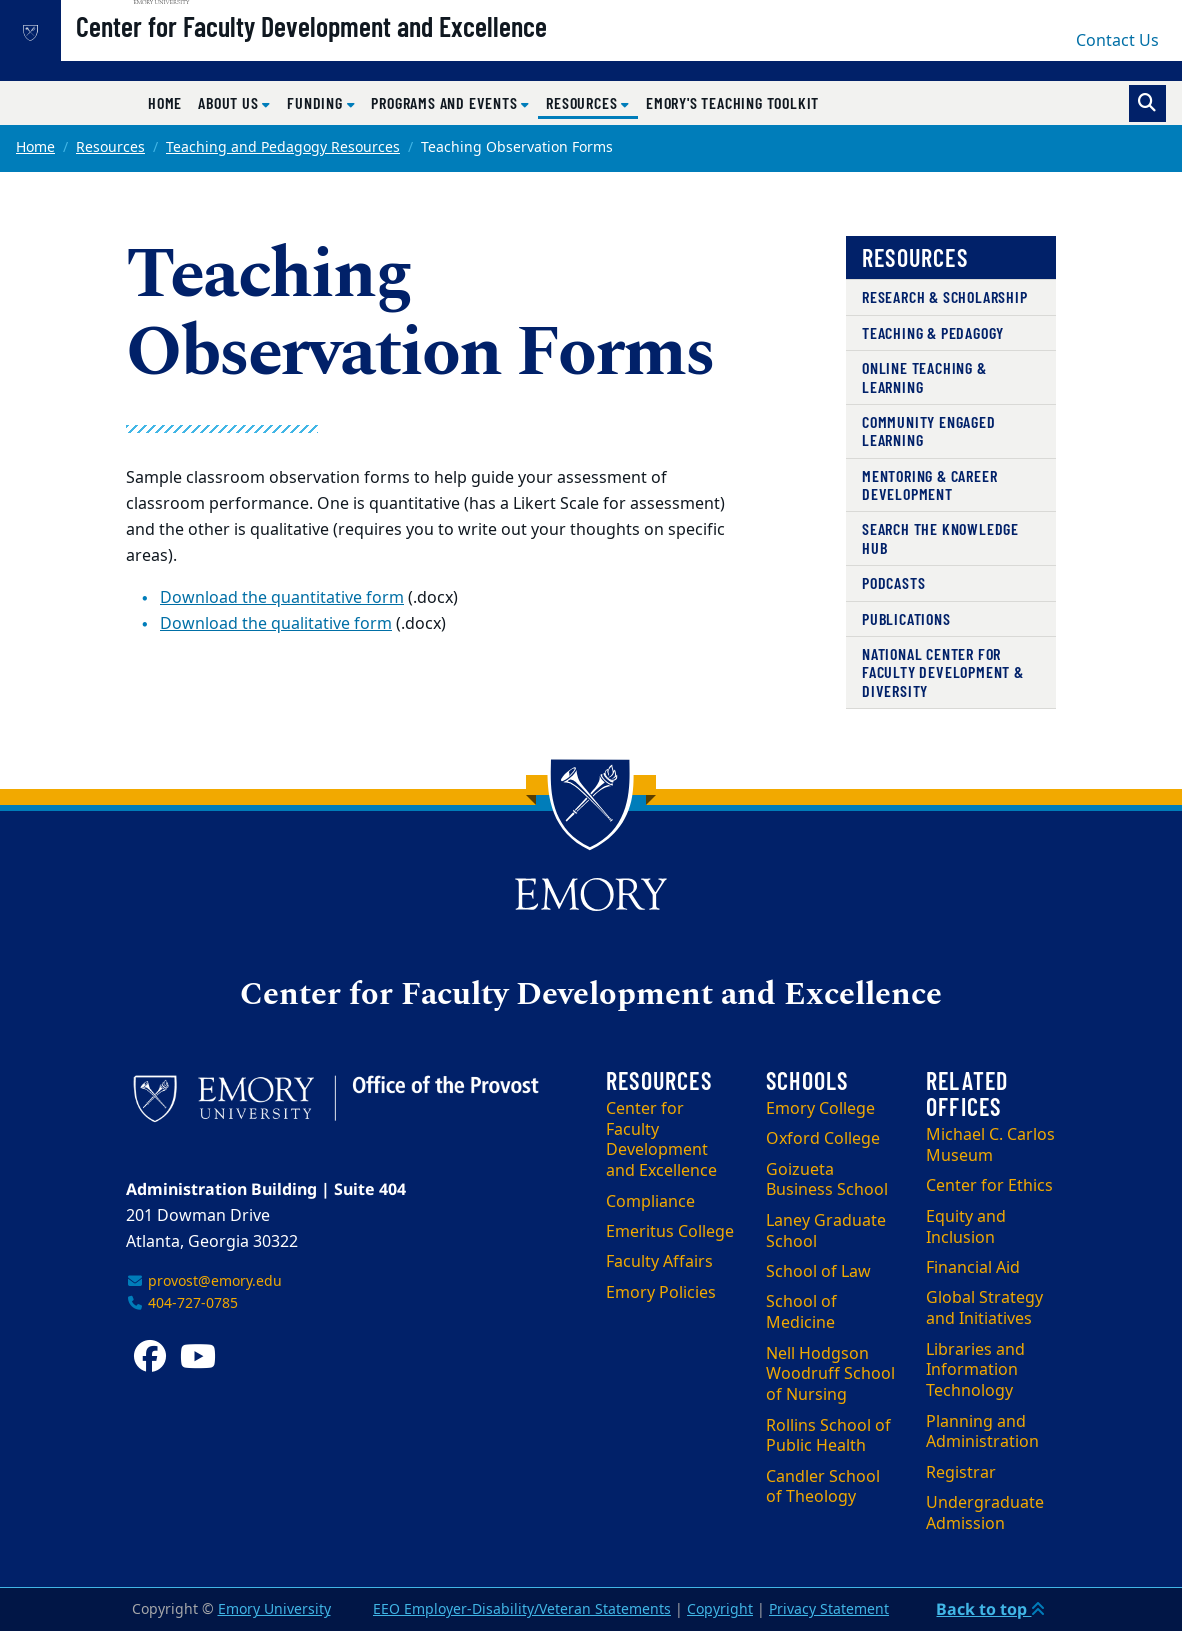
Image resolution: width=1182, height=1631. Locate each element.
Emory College (820, 1109)
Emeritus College (670, 1232)
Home (165, 102)
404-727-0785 (182, 1303)
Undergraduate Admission (985, 1513)
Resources (110, 147)
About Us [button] (230, 102)
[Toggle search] (1147, 103)
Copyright (720, 1609)
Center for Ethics (989, 1186)
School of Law (818, 1272)
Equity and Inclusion (966, 1227)
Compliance (650, 1202)
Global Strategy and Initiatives (984, 1308)
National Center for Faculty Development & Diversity (943, 672)
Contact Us (1117, 41)
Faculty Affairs (659, 1262)
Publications (906, 618)
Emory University (274, 1609)
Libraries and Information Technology (975, 1371)
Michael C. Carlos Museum (990, 1145)
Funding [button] (316, 102)
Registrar (961, 1473)
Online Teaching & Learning (924, 376)
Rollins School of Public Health (828, 1436)
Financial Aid (973, 1268)
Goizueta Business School (827, 1180)
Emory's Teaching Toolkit (732, 102)
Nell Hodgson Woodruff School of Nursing (830, 1375)
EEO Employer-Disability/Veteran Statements (522, 1609)
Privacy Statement (829, 1609)
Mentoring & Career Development (929, 484)
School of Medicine (801, 1312)
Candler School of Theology (823, 1487)
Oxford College (823, 1139)
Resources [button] (592, 102)
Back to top (990, 1609)
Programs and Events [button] (446, 102)
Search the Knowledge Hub (940, 537)
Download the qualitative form (276, 624)
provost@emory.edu (204, 1281)
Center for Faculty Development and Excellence (375, 51)
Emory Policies (661, 1293)
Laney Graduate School (826, 1231)
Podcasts (893, 582)
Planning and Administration (982, 1432)
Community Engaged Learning (929, 430)
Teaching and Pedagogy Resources (283, 147)
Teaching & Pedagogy (933, 332)
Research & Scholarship (945, 296)
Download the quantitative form (282, 598)
